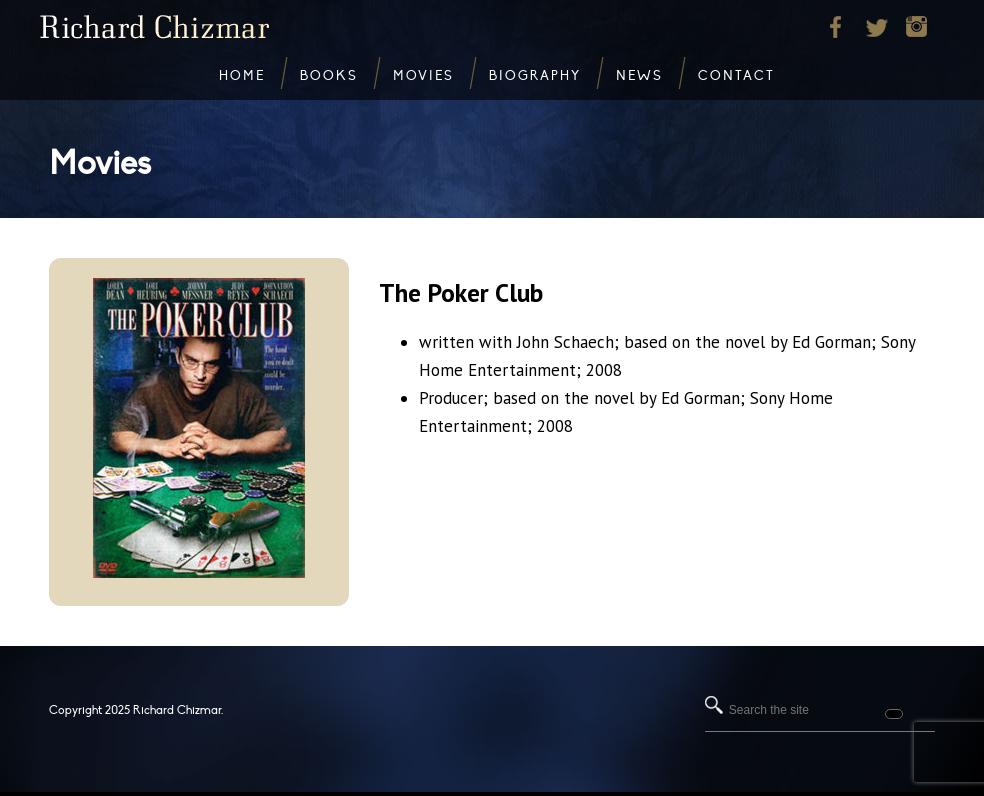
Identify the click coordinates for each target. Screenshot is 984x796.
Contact (736, 76)
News (639, 76)
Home (242, 76)
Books (329, 76)
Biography (535, 76)
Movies (100, 163)
